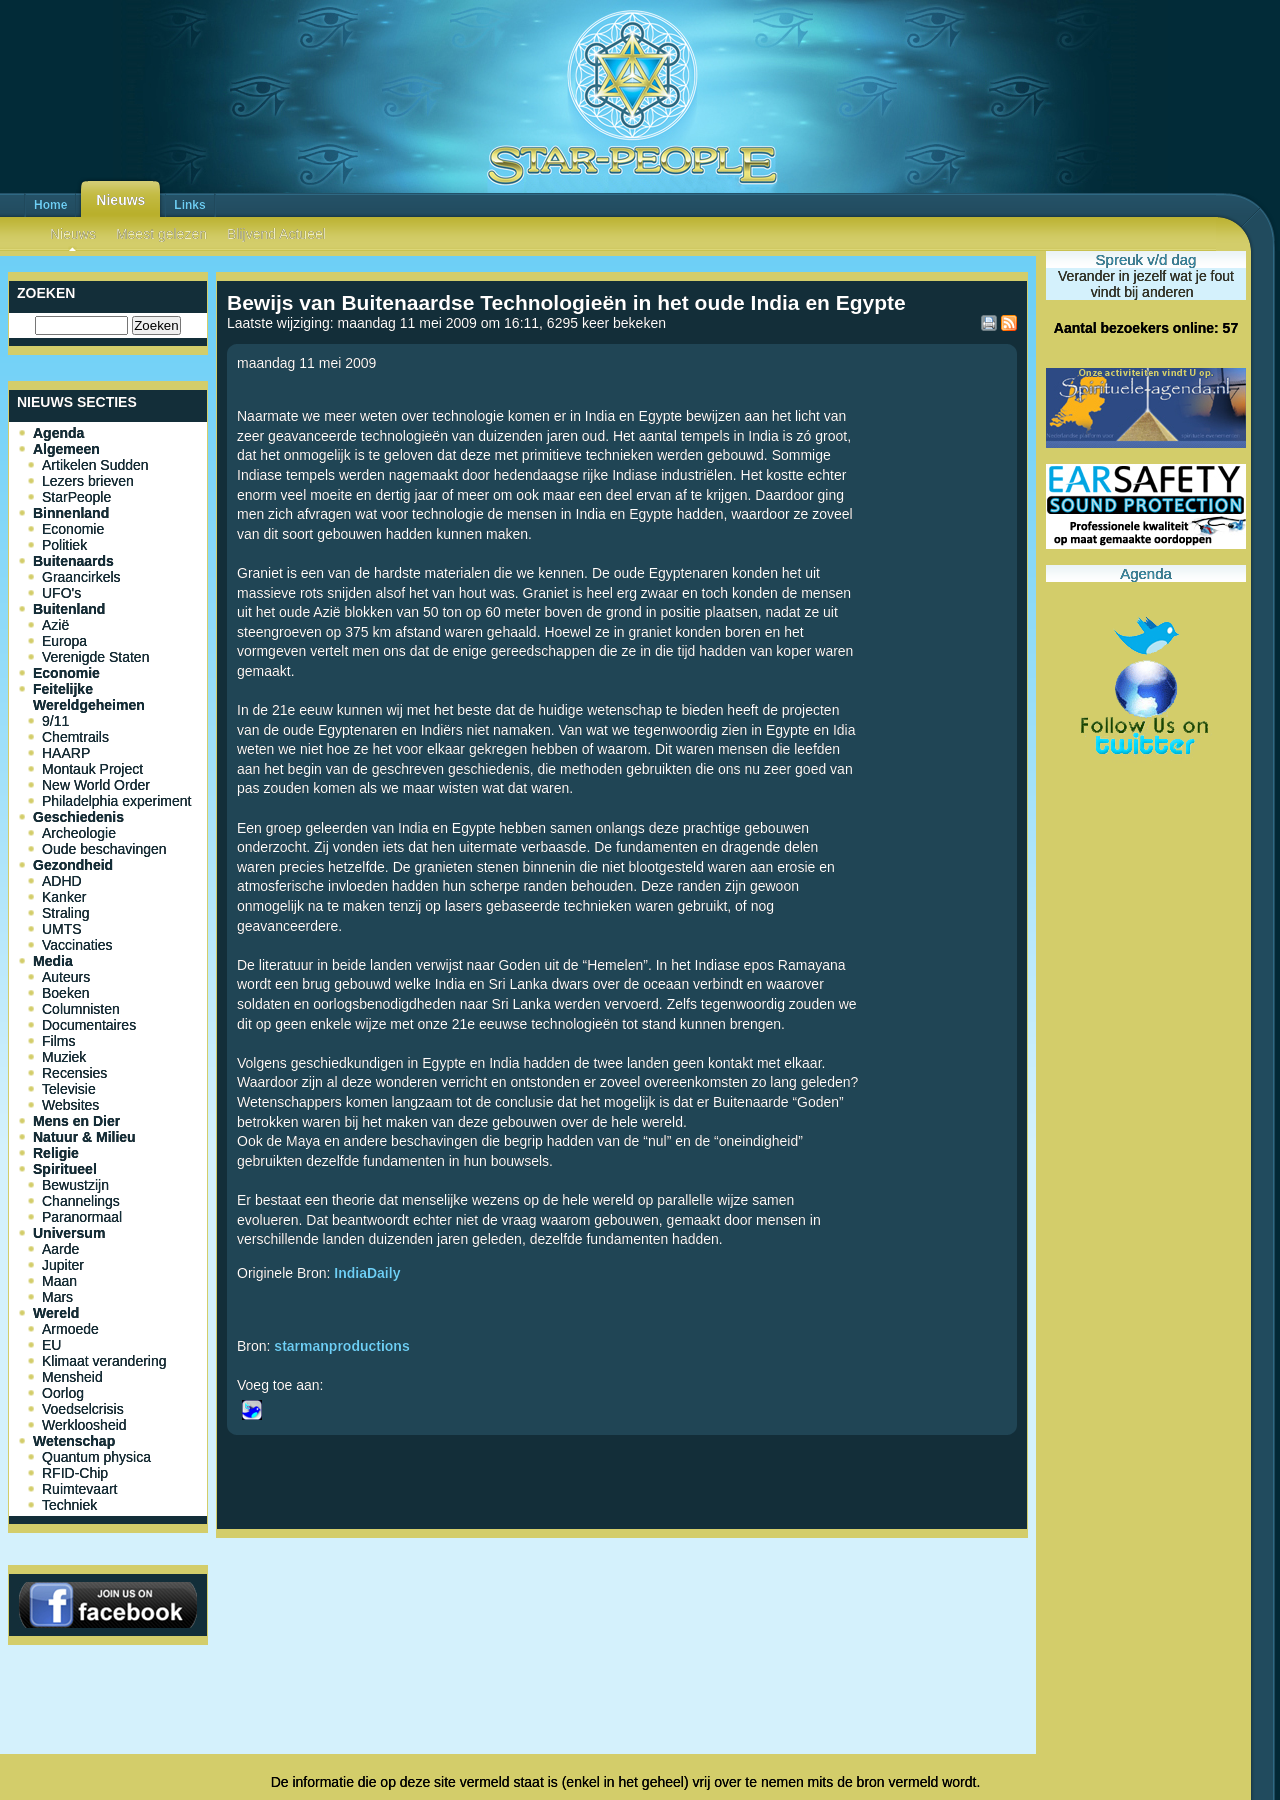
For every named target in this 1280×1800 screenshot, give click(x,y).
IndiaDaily (367, 1273)
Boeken (65, 993)
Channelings (81, 1201)
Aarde (60, 1249)
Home (50, 205)
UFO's (61, 593)
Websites (70, 1105)
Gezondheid (73, 865)
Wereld (56, 1313)
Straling (65, 913)
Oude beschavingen (104, 849)
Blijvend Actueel (276, 234)
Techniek (69, 1505)
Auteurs (66, 977)
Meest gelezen (161, 234)
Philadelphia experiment (116, 801)
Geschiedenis (78, 817)
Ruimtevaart (79, 1489)
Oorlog (63, 1393)
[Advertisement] (622, 1612)
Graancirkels (81, 577)
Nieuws (120, 200)
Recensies (74, 1073)
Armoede (70, 1329)
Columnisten (81, 1009)
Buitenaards (73, 561)
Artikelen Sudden (95, 465)
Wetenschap (74, 1441)
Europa (64, 641)
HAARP (66, 753)
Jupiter (63, 1265)
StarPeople (76, 497)
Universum (69, 1233)
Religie (56, 1153)
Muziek (64, 1057)
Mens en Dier (76, 1121)
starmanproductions (341, 1346)
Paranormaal (82, 1217)
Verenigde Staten (95, 657)
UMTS (62, 929)
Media (53, 961)
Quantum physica (96, 1457)
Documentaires (89, 1025)
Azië (55, 625)
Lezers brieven (88, 481)
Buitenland (69, 609)
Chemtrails (75, 737)
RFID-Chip (75, 1473)
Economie (73, 529)
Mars (57, 1297)
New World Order (96, 785)
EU (51, 1345)
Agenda (58, 433)
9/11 (55, 721)
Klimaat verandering (104, 1361)
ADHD (62, 881)
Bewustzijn (75, 1185)
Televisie (69, 1089)
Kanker (64, 897)
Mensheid (72, 1377)
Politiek (64, 545)
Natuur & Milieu (84, 1137)
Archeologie (79, 833)
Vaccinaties (77, 945)
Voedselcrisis (83, 1409)
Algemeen (66, 449)
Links (189, 205)
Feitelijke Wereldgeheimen (89, 697)
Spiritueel (65, 1169)
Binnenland (71, 513)
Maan (59, 1281)
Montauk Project (92, 769)
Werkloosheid (84, 1425)
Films (58, 1041)
